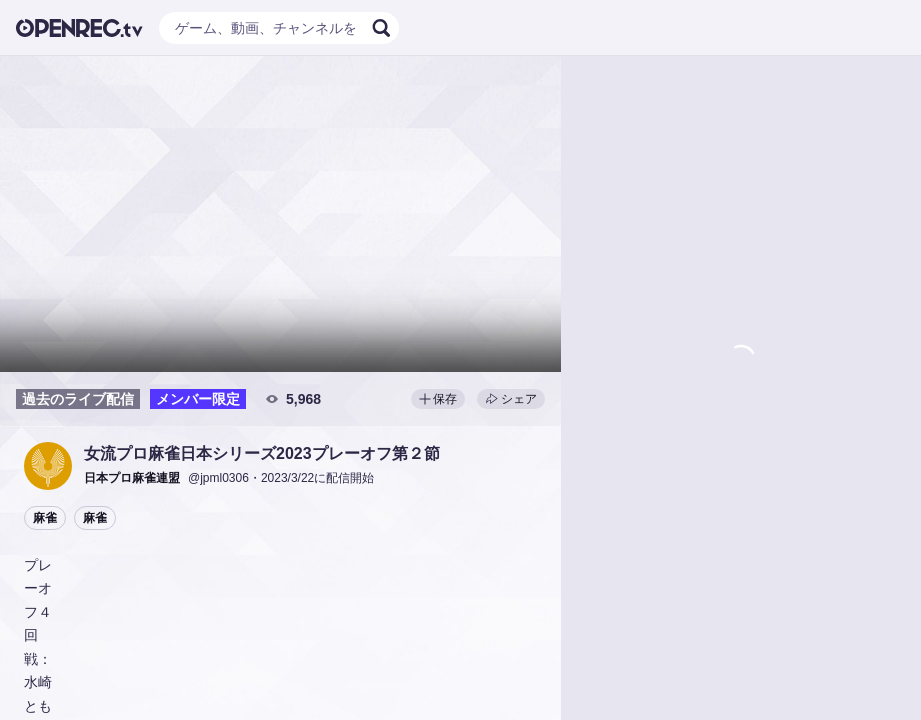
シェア (511, 399)
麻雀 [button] (45, 518)
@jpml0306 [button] (218, 478)
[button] (48, 466)
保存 (438, 399)
